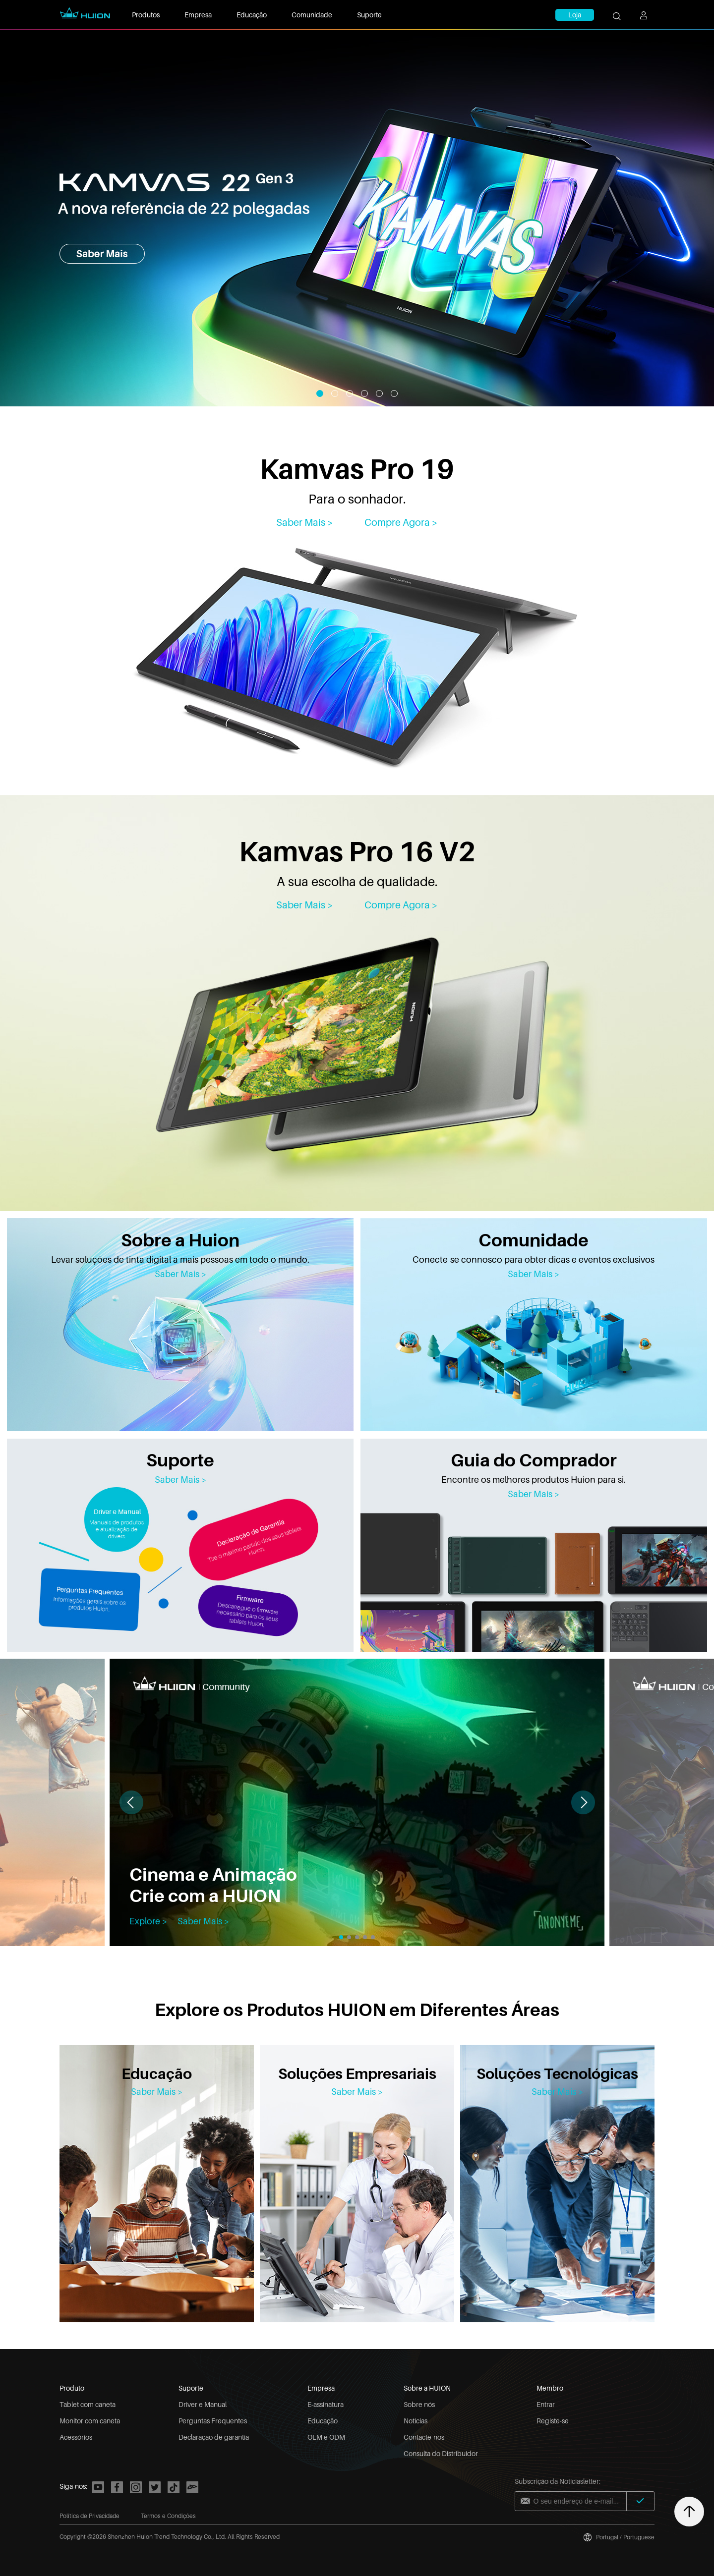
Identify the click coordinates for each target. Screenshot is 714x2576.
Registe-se (552, 2420)
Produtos (146, 14)
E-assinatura (325, 2404)
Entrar (545, 2404)
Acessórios (76, 2437)
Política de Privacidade (89, 2516)
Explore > (148, 1921)
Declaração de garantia (213, 2437)
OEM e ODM (326, 2437)
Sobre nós (419, 2404)
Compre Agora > (401, 522)
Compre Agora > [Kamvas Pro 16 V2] (401, 905)
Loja (574, 14)
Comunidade (312, 14)
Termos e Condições (168, 2516)
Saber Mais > (180, 1274)
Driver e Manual (202, 2404)
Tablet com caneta (88, 2404)
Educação (252, 14)
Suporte (369, 14)
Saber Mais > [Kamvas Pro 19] (304, 522)
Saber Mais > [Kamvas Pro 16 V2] (304, 905)
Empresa (198, 14)
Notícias (415, 2420)
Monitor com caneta (90, 2420)
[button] (583, 1802)
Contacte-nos (424, 2437)
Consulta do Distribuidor (441, 2453)
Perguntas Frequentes (212, 2420)
